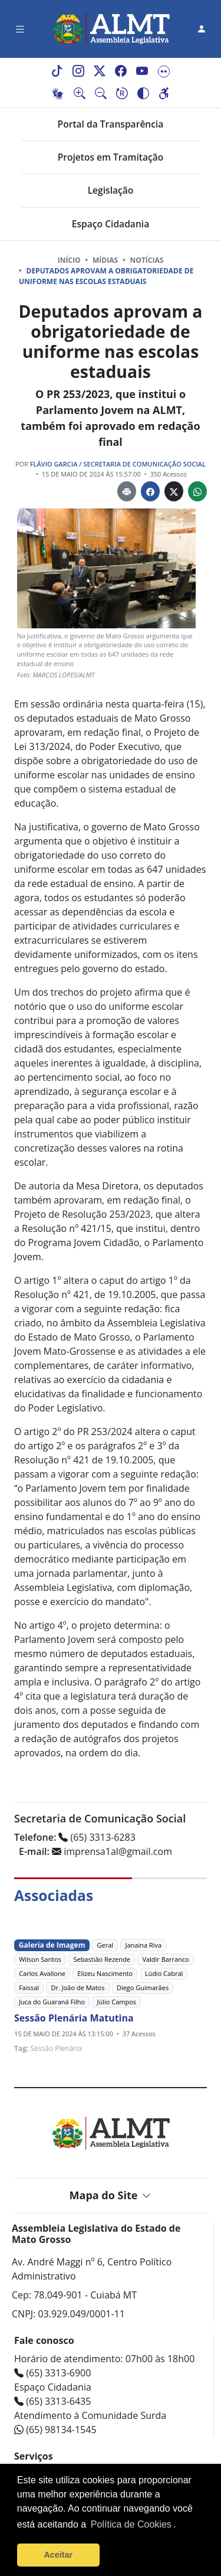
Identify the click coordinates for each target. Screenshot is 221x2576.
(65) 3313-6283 (75, 1837)
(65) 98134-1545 (55, 2429)
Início (69, 260)
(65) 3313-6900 (52, 2372)
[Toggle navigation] (20, 29)
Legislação (111, 190)
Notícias (147, 260)
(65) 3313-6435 (52, 2401)
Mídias (105, 260)
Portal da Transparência (111, 124)
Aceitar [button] (58, 2554)
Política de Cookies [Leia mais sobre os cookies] (131, 2524)
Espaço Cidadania (110, 223)
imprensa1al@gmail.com (95, 1851)
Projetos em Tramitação (111, 157)
